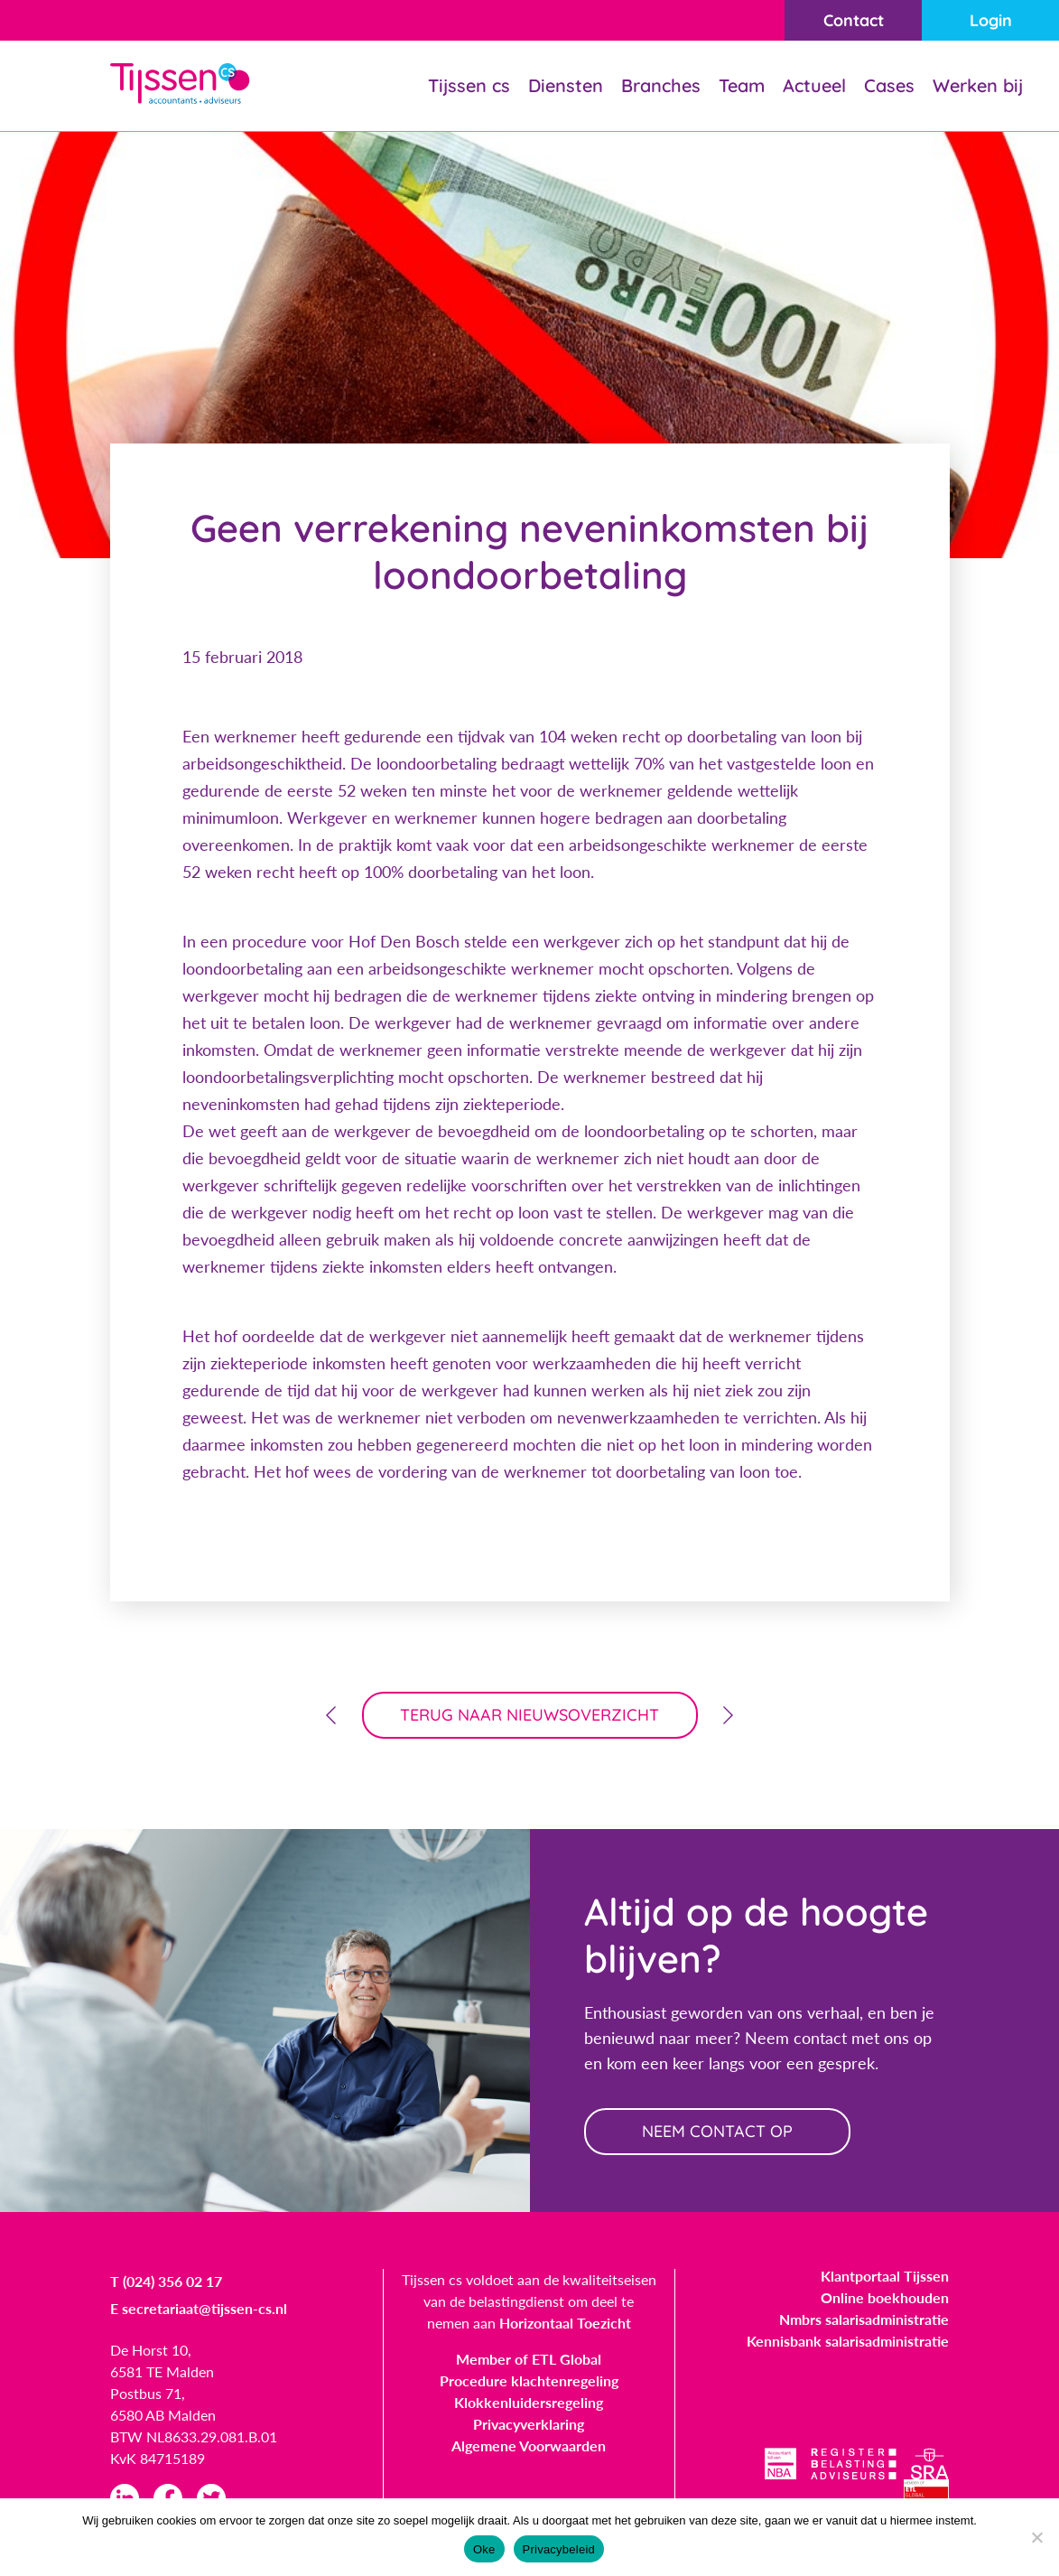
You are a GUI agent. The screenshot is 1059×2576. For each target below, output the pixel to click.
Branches (661, 85)
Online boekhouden (885, 2297)
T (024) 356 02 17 (166, 2281)
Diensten (565, 85)
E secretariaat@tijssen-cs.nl (198, 2308)
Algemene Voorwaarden (528, 2445)
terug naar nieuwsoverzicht (529, 1714)
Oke (484, 2549)
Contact (853, 20)
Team (742, 85)
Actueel (814, 85)
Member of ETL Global (528, 2358)
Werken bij (978, 85)
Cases (889, 85)
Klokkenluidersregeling (528, 2402)
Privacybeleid (559, 2549)
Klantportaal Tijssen (885, 2275)
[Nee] (1036, 2537)
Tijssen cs (469, 85)
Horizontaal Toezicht (565, 2322)
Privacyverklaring (528, 2423)
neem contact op (717, 2131)
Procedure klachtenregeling (529, 2380)
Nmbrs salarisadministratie (864, 2319)
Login (991, 20)
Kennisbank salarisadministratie (848, 2340)
